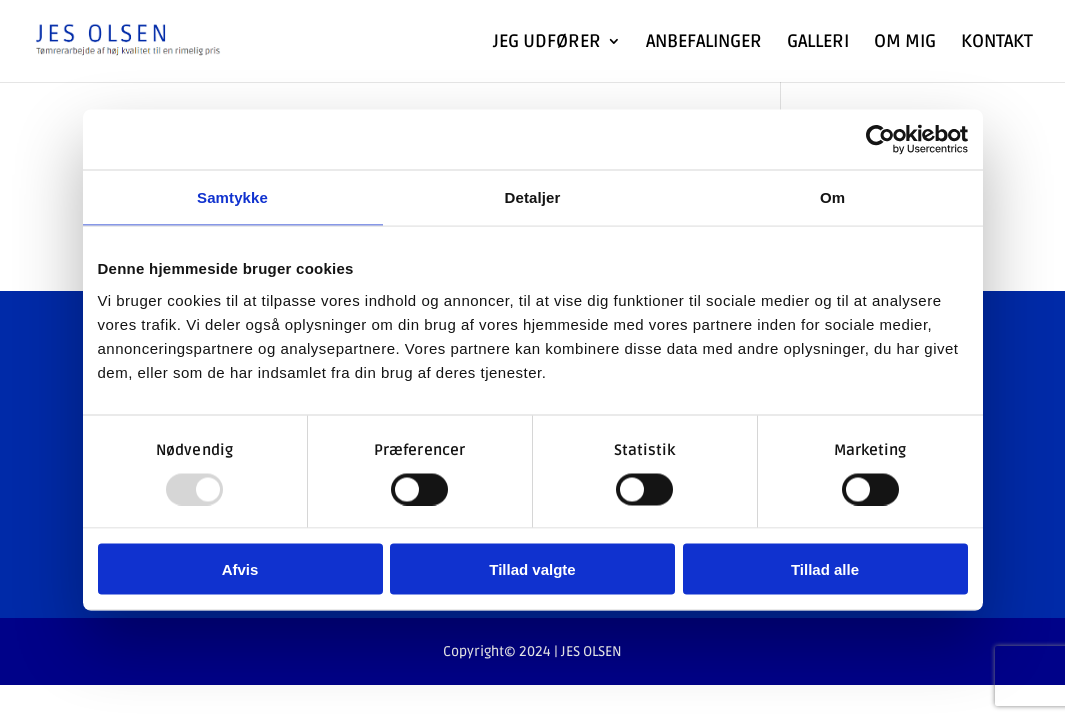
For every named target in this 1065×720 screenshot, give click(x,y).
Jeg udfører (547, 43)
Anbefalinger (704, 43)
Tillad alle (825, 569)
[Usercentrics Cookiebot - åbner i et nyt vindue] (880, 140)
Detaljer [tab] (533, 197)
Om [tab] (832, 197)
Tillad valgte (532, 569)
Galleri (818, 43)
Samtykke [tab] (232, 197)
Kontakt (997, 43)
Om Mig (905, 43)
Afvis (240, 569)
